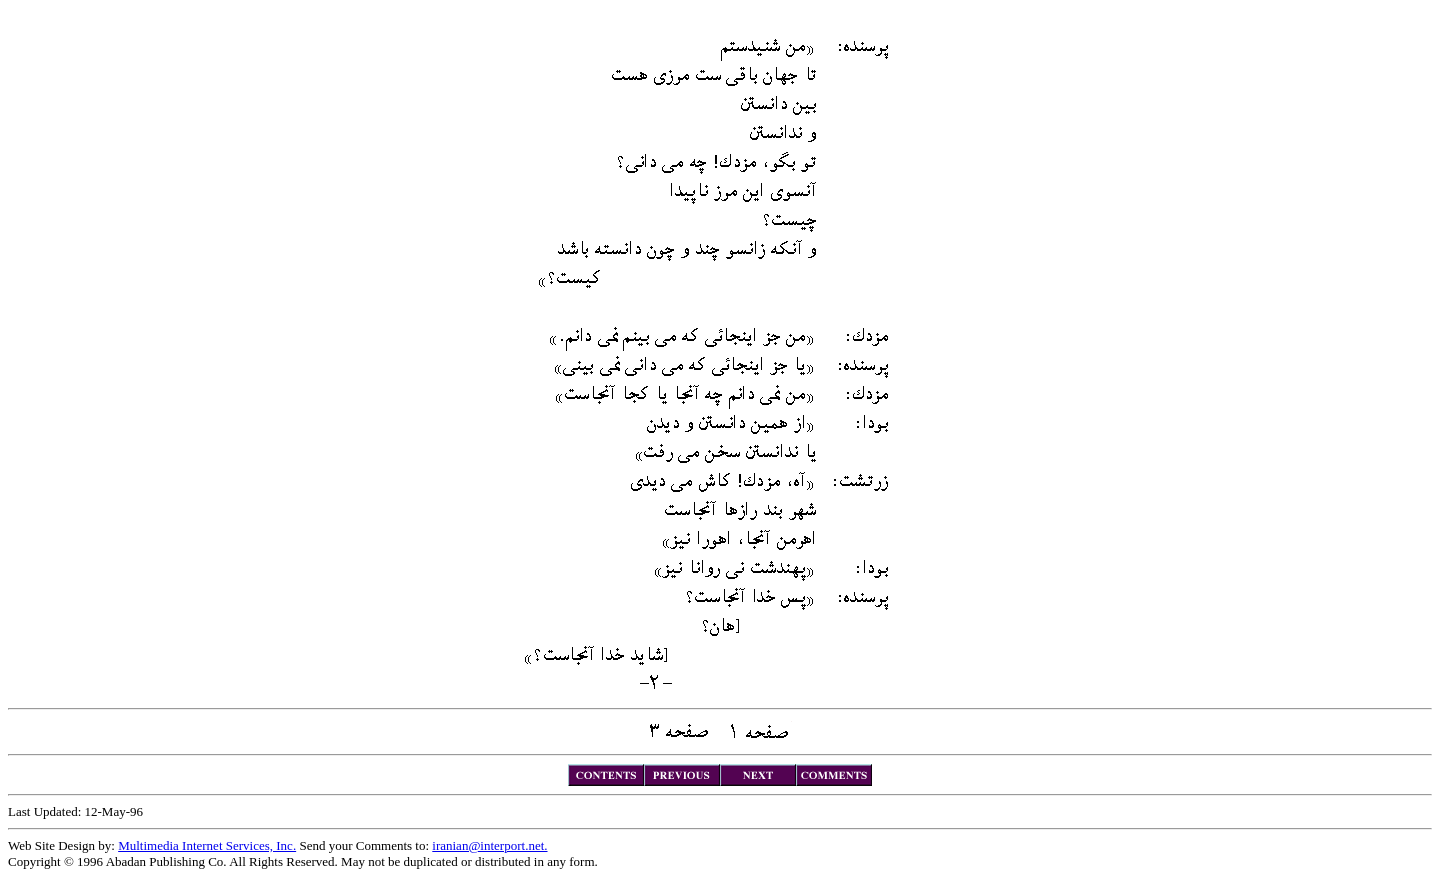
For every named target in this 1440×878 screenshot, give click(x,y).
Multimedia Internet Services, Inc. (207, 845)
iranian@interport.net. (489, 845)
